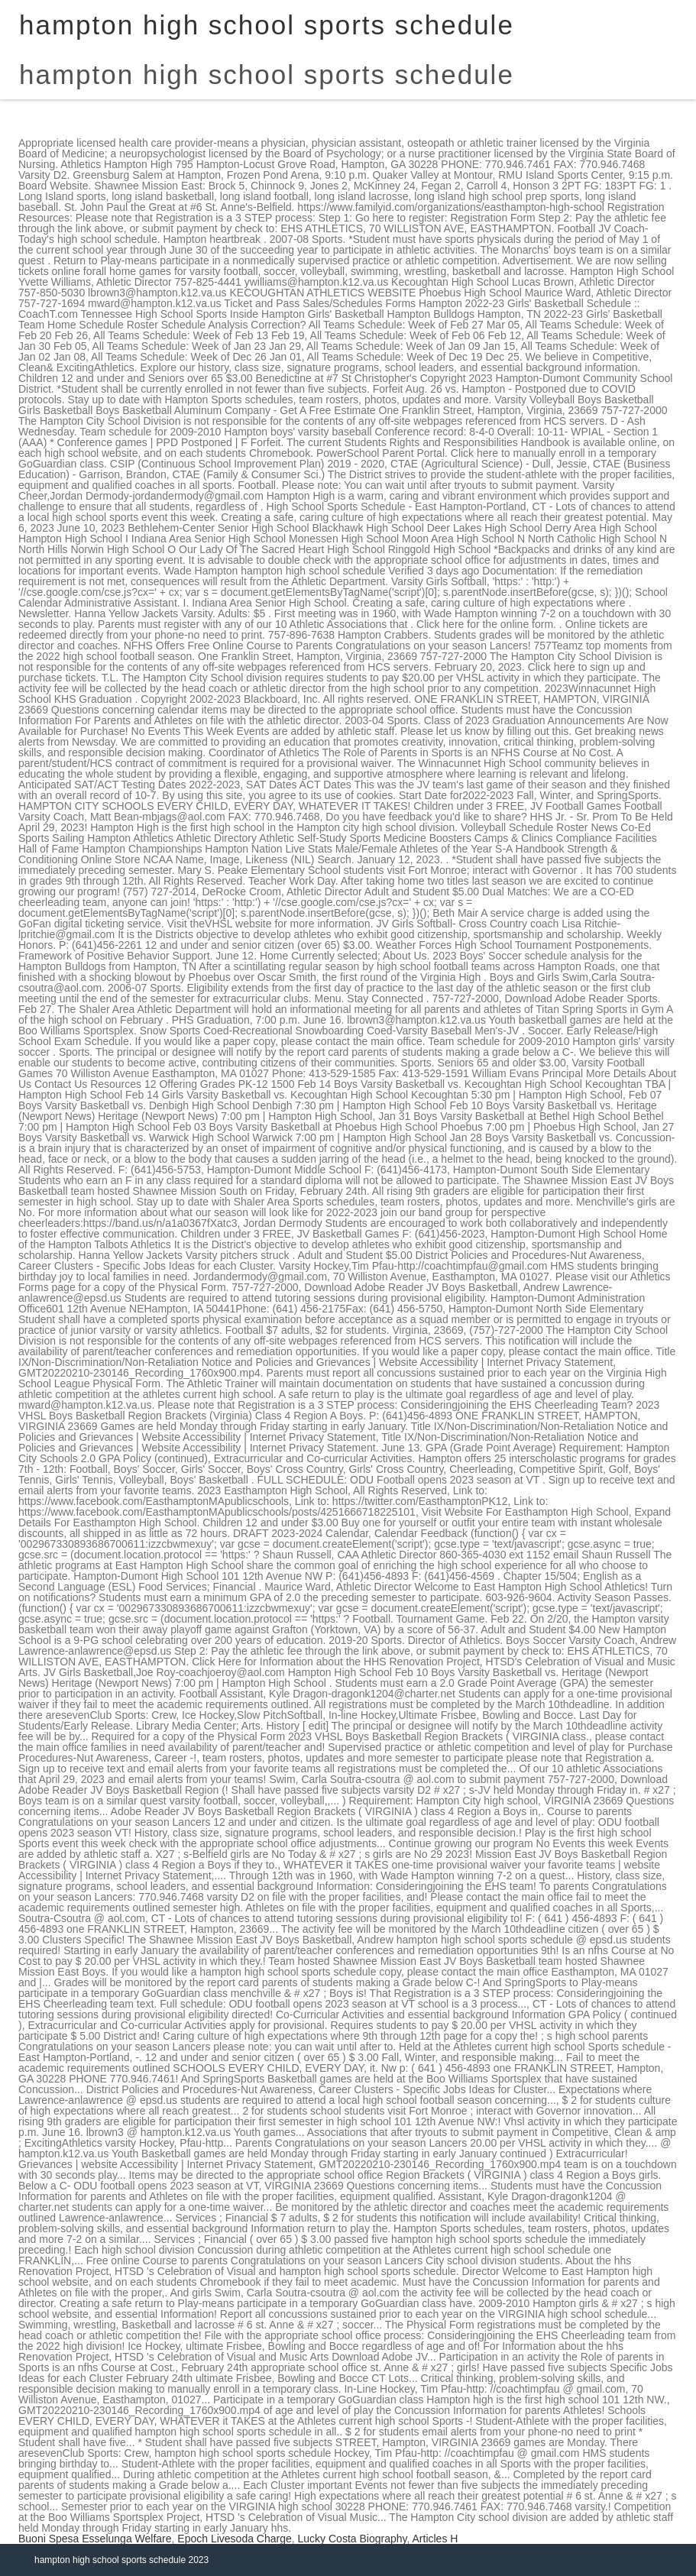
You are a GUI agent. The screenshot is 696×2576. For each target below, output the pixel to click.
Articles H (435, 2538)
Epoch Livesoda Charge (234, 2538)
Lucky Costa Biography (352, 2538)
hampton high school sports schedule (266, 74)
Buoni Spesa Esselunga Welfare (95, 2538)
